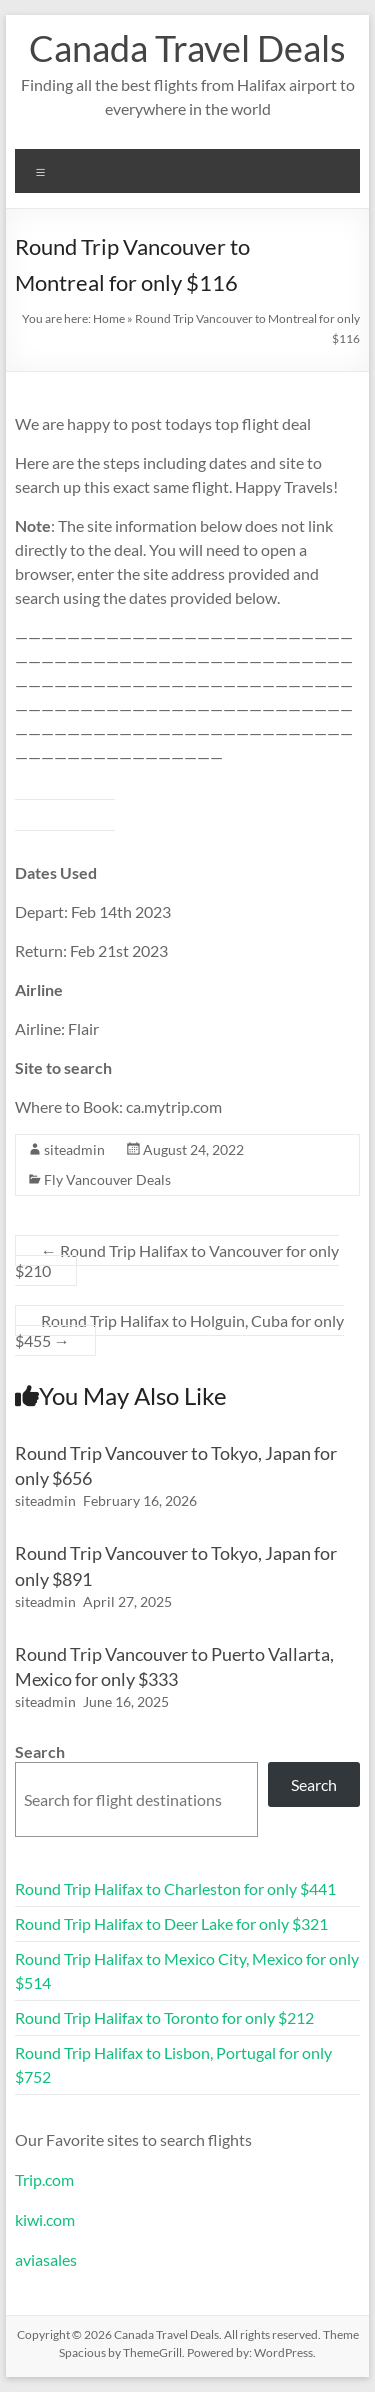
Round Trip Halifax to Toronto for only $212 (164, 2017)
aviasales (46, 2259)
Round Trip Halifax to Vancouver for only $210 (177, 1260)
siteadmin (74, 1149)
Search (40, 1751)
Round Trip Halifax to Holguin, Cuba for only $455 (179, 1330)
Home (109, 318)
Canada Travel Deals (187, 48)
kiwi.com (45, 2219)
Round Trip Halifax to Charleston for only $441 (175, 1888)
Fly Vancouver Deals (107, 1179)
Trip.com (44, 2179)
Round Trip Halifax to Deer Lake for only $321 (171, 1923)
